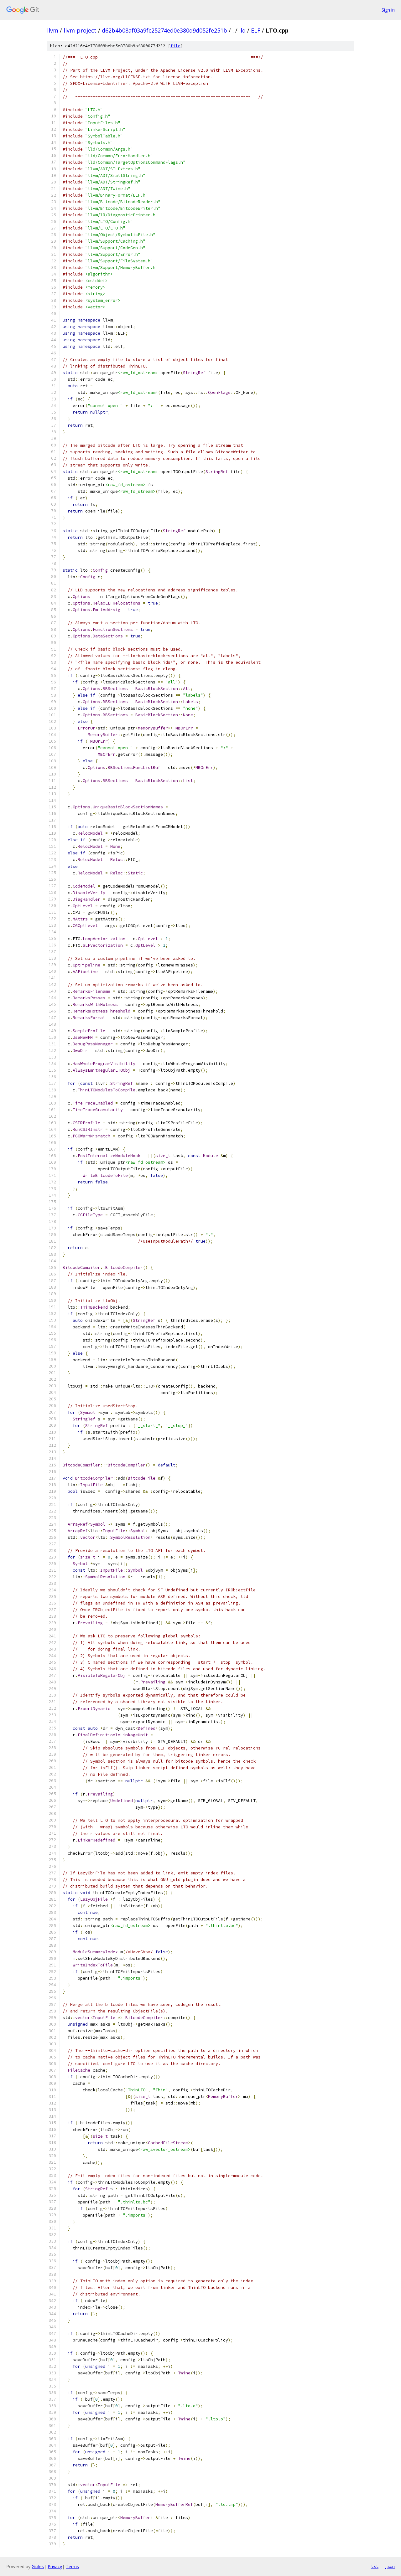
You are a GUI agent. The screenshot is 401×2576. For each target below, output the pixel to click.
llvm (52, 30)
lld (242, 30)
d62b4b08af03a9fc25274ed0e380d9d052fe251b (164, 30)
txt (374, 2566)
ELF (255, 30)
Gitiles (38, 2566)
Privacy (55, 2566)
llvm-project (80, 30)
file (175, 46)
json (390, 2566)
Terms (72, 2566)
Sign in (388, 10)
